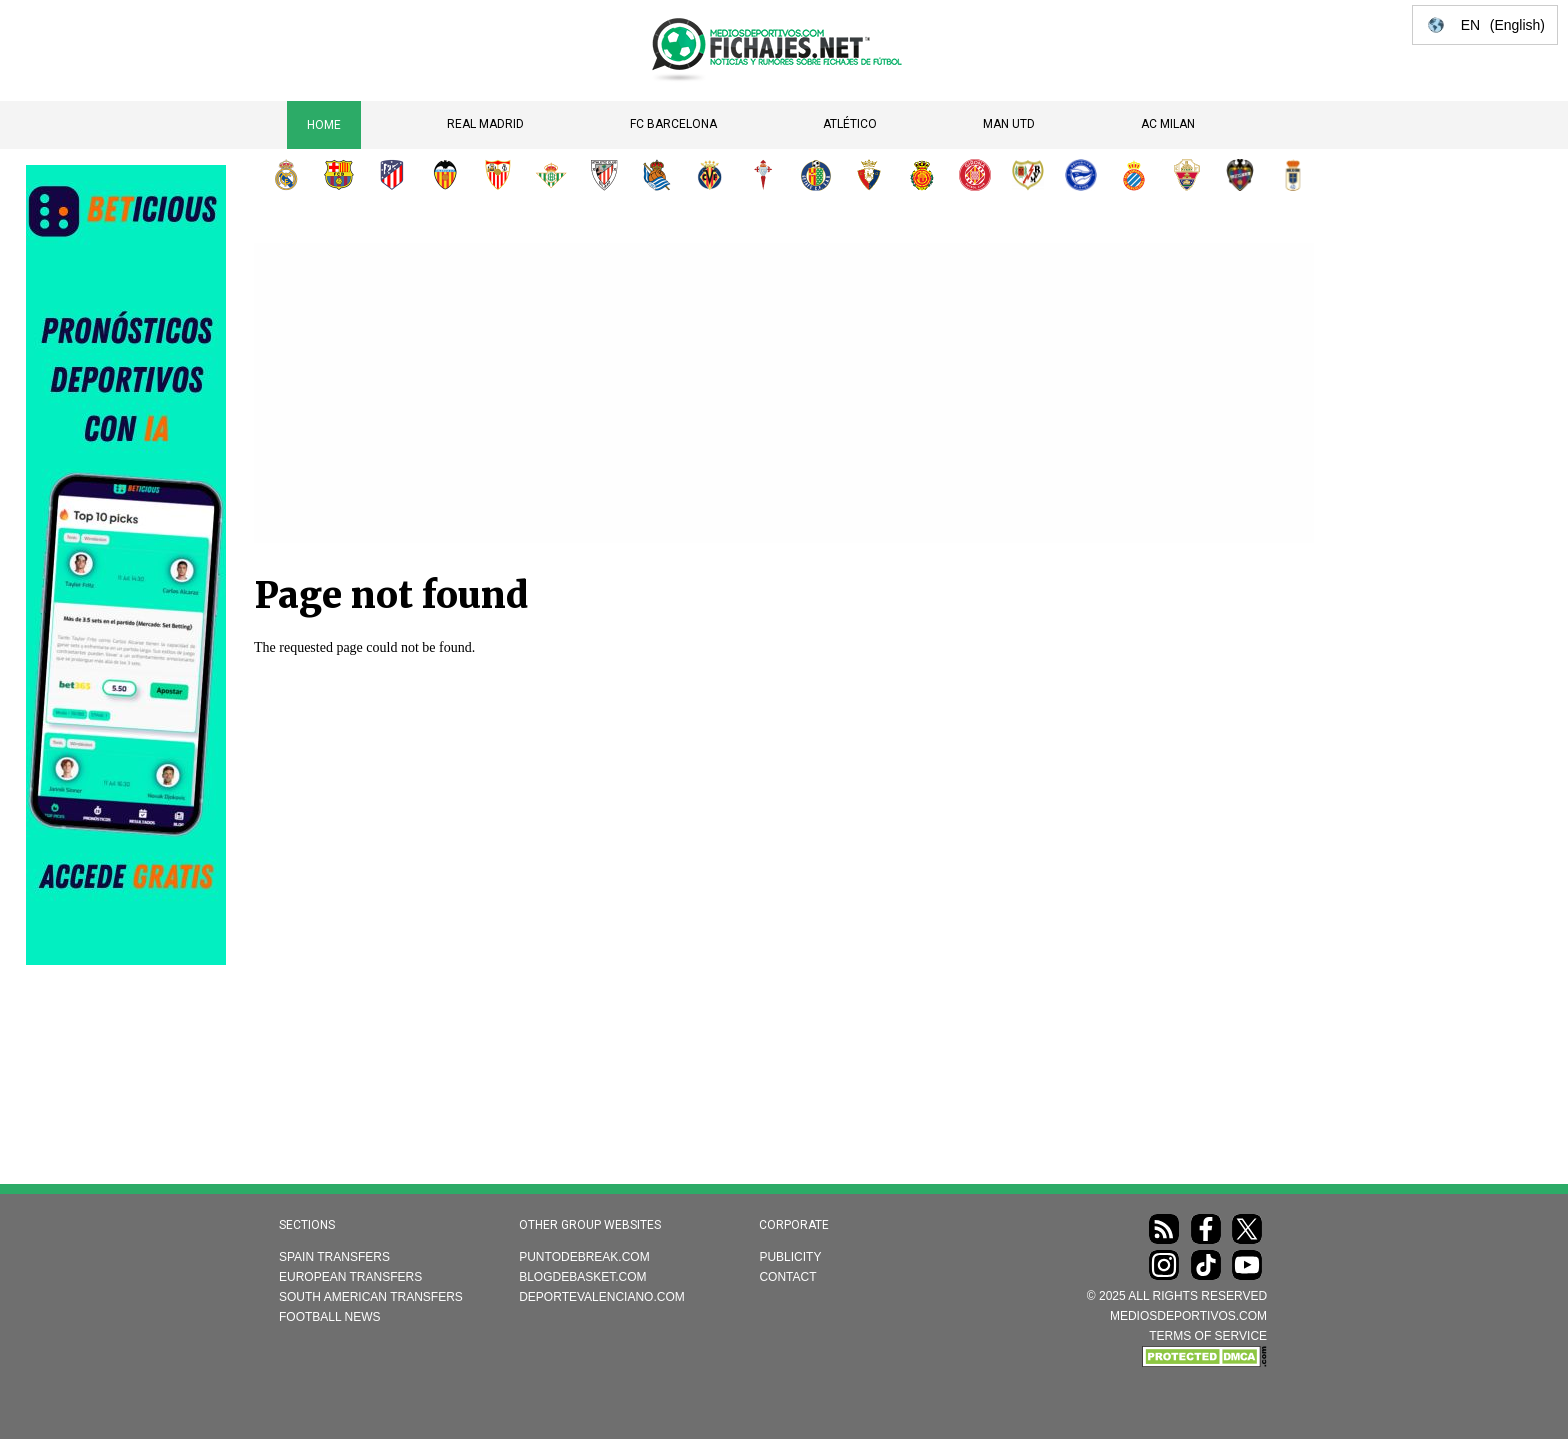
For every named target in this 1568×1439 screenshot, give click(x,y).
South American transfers (371, 1297)
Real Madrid (485, 124)
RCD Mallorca (922, 175)
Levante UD (1240, 175)
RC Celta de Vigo (763, 175)
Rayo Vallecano (1028, 175)
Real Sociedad (657, 175)
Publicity (790, 1257)
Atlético (850, 124)
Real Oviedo (1293, 175)
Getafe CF (816, 175)
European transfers (350, 1277)
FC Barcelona (673, 124)
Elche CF (1187, 175)
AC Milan (1168, 124)
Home (324, 125)
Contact (787, 1277)
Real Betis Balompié (551, 175)
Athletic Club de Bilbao (604, 175)
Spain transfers (334, 1257)
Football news (330, 1317)
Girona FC (975, 175)
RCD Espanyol (1134, 175)
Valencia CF (445, 175)
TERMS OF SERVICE (1208, 1336)
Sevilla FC (498, 175)
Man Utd (1009, 124)
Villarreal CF (710, 175)
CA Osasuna (869, 175)
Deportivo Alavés (1081, 175)
